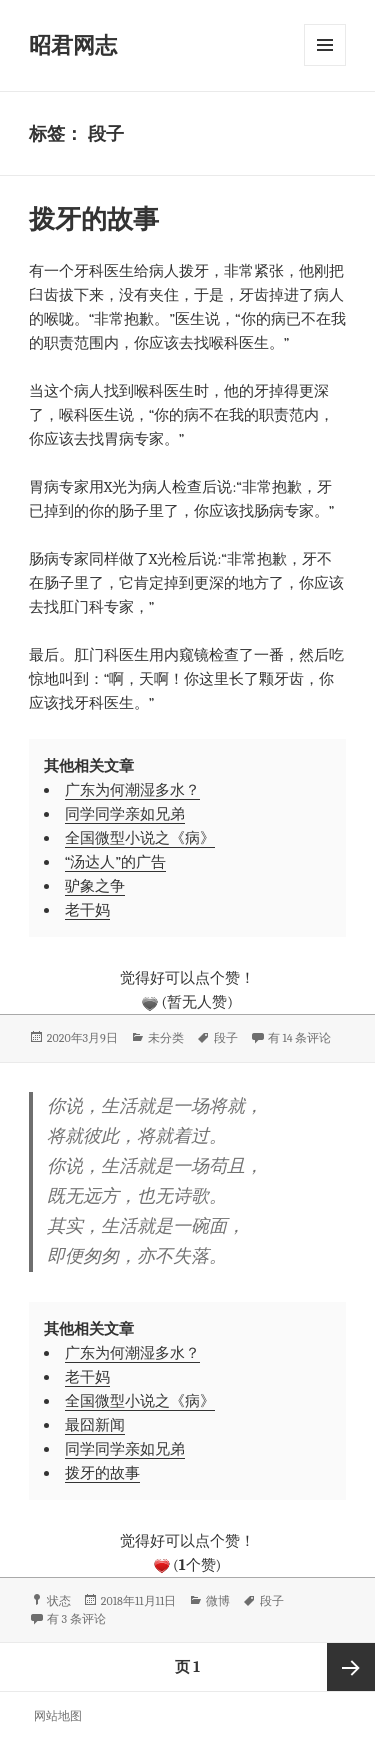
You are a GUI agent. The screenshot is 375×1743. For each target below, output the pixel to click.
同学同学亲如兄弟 (125, 814)
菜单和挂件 (325, 45)
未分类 (166, 1038)
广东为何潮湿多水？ (132, 790)
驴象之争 (95, 886)
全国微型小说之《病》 (140, 838)
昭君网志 (73, 46)
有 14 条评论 (300, 1038)
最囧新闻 (95, 1425)
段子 (226, 1038)
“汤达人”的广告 (115, 862)
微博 (218, 1601)
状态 (59, 1601)
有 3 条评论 (76, 1619)
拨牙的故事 (94, 220)
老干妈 (87, 910)
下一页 (351, 1667)
